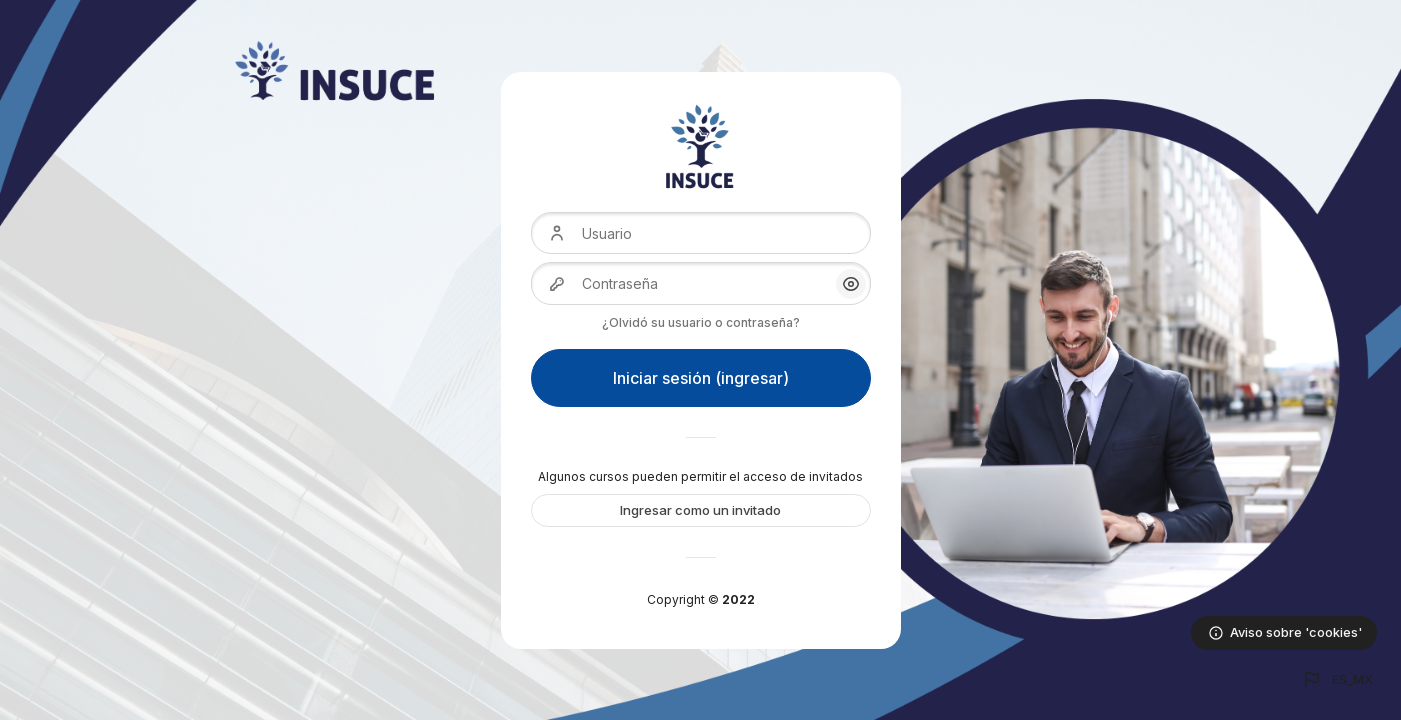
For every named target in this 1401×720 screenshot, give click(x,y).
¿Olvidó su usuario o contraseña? (701, 322)
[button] (1336, 680)
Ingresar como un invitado (700, 510)
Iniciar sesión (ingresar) (701, 378)
